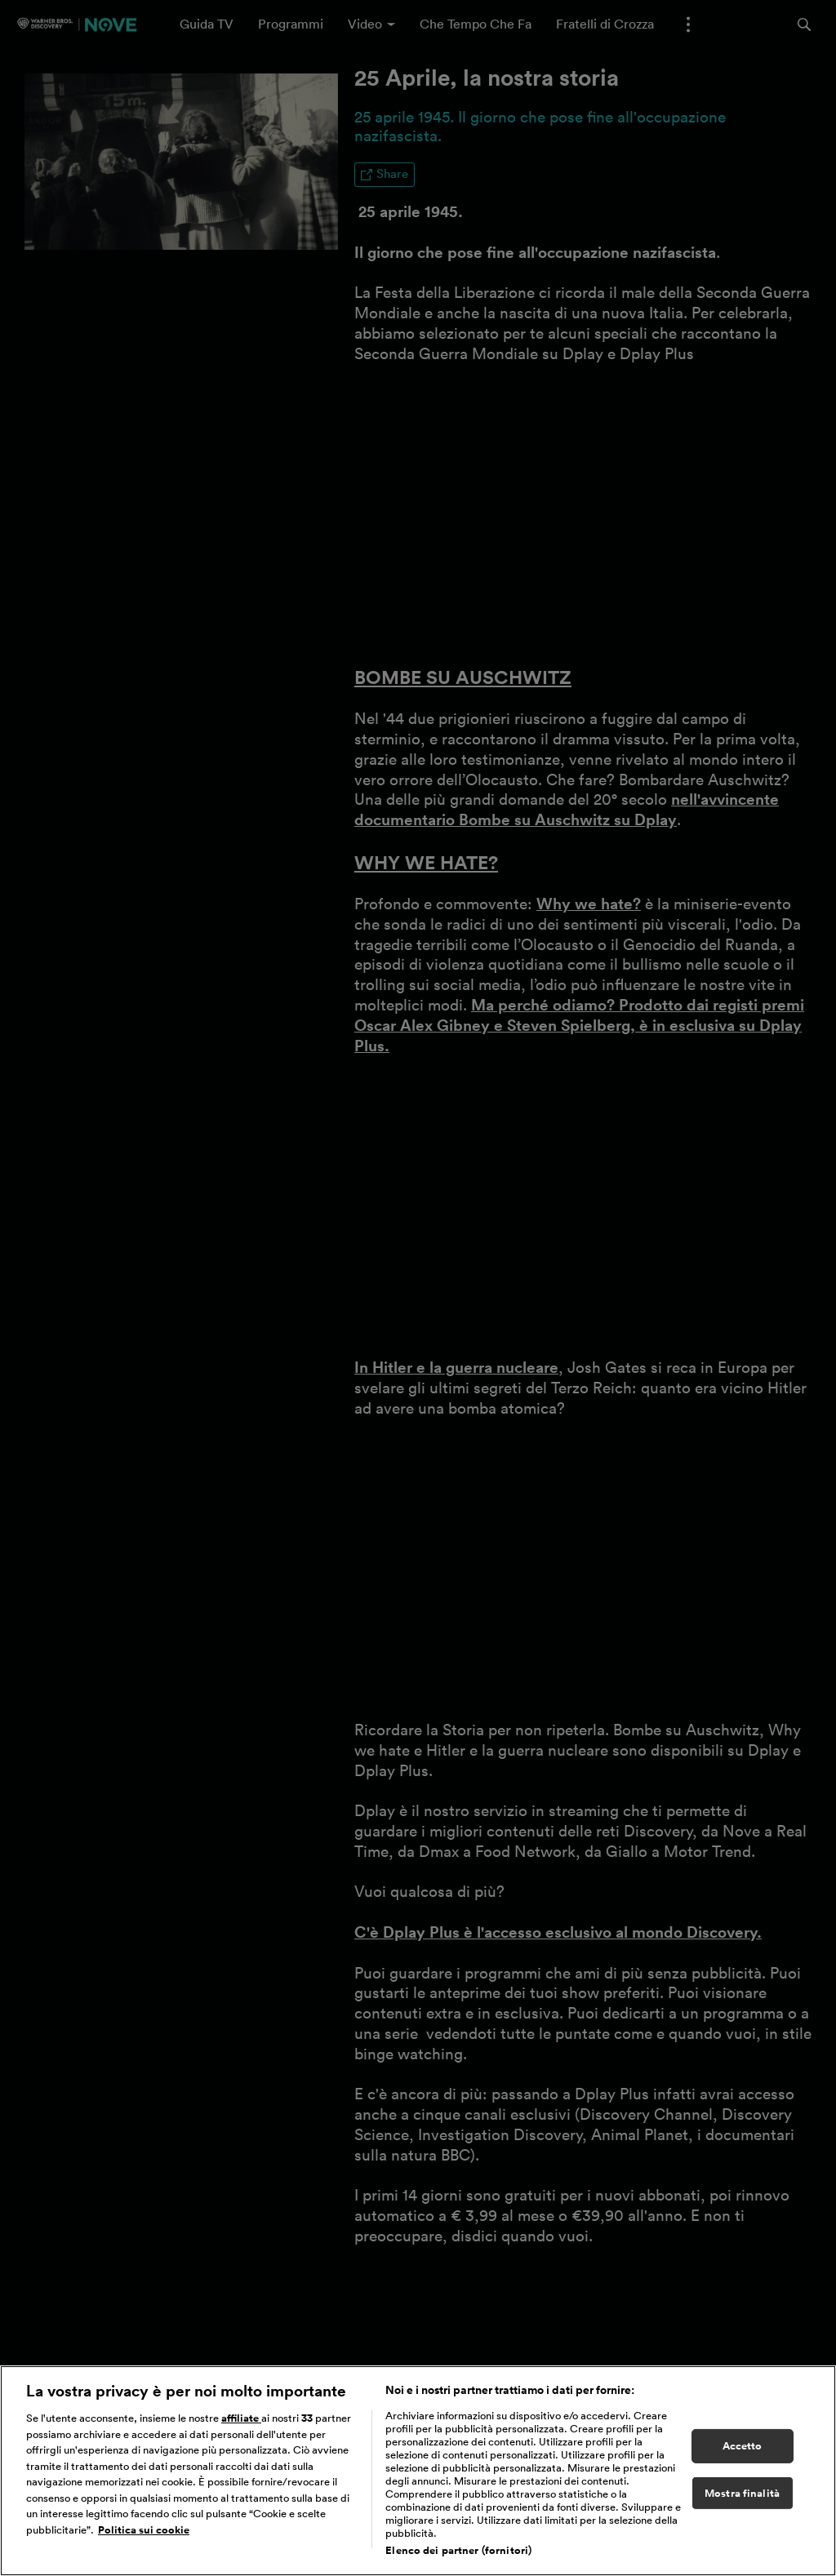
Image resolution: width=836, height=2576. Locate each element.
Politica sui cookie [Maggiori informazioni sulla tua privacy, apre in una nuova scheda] (143, 2530)
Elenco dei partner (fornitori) (458, 2550)
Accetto (743, 2446)
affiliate (241, 2418)
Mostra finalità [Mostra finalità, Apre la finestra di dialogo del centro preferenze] (742, 2493)
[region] (418, 2470)
